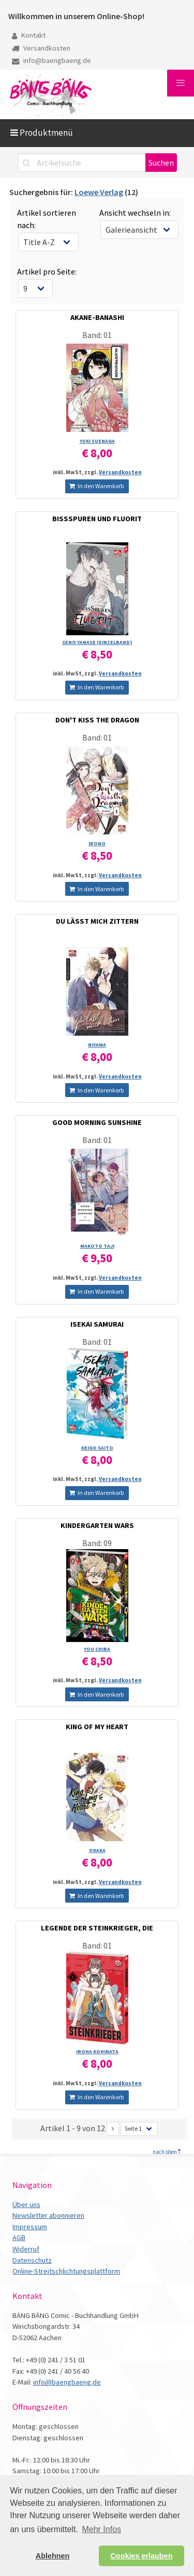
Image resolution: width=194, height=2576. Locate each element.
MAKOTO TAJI (97, 1246)
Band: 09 (97, 1543)
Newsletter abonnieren (48, 2215)
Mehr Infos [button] (101, 2529)
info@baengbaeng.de (51, 60)
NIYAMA (97, 1044)
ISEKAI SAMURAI (97, 1324)
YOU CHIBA (97, 1649)
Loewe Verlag (98, 192)
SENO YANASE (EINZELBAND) (97, 642)
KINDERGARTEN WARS (97, 1525)
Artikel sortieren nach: (46, 218)
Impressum (29, 2226)
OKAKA (97, 1850)
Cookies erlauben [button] (141, 2556)
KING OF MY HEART (97, 1726)
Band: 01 (97, 335)
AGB (18, 2237)
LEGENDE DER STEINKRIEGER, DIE (97, 1928)
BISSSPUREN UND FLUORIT (97, 518)
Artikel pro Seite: (47, 271)
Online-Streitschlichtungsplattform (66, 2271)
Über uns (26, 2204)
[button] (180, 83)
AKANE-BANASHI (97, 317)
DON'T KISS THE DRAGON (97, 720)
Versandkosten (41, 48)
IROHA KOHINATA (97, 2051)
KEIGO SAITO (97, 1447)
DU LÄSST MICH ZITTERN (97, 921)
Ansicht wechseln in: (135, 212)
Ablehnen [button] (53, 2556)
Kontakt (29, 35)
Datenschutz (32, 2260)
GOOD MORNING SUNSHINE (97, 1122)
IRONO (97, 843)
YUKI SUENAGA (97, 441)
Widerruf (25, 2248)
